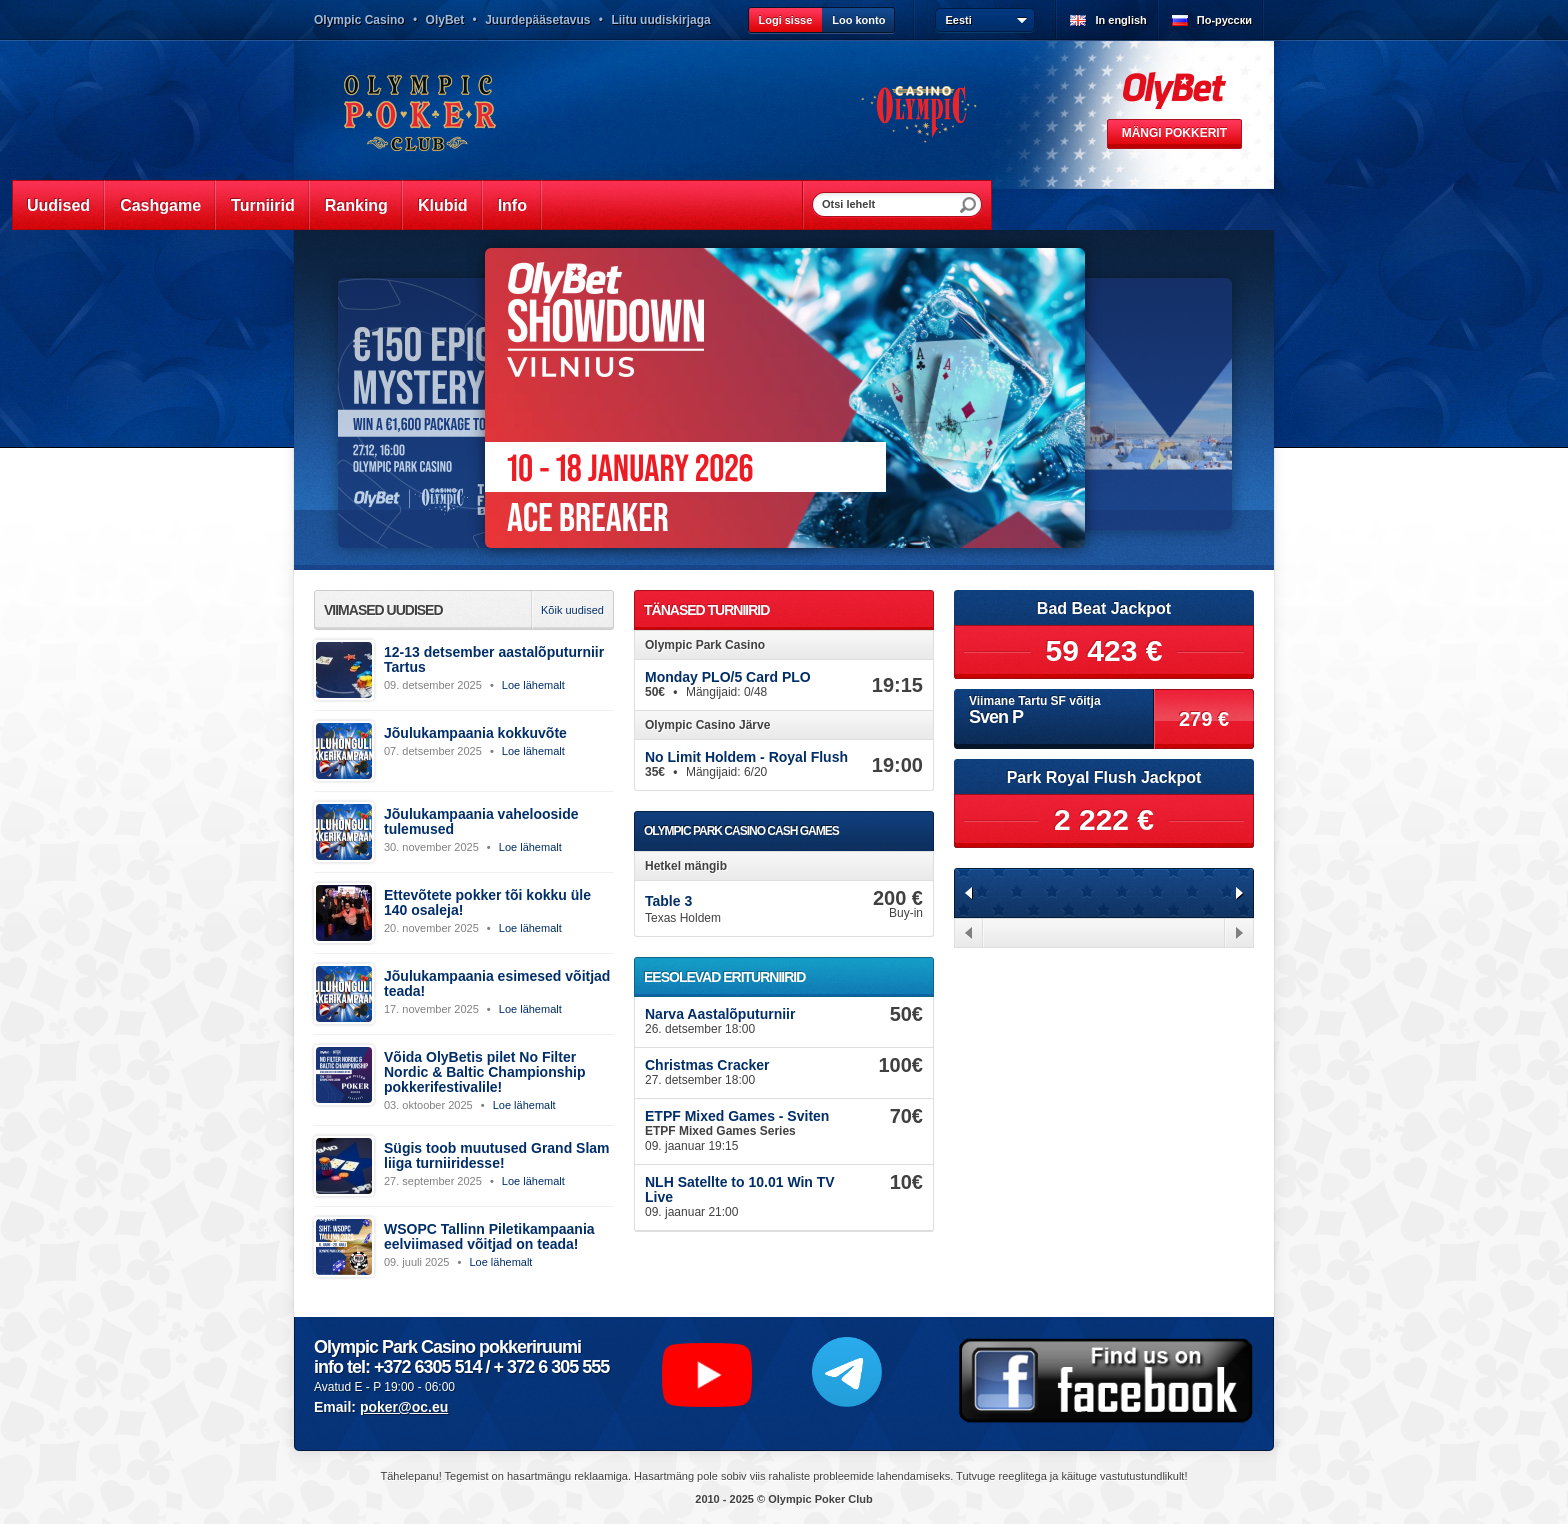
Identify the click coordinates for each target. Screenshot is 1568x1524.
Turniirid (263, 205)
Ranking (356, 205)
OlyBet (445, 20)
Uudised (58, 205)
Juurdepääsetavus (537, 20)
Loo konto (858, 20)
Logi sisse (785, 20)
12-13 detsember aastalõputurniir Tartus (494, 659)
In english (1120, 20)
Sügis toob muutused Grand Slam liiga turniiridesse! (497, 1155)
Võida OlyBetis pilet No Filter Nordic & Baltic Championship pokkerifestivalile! (484, 1072)
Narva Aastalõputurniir (720, 1014)
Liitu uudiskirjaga (660, 20)
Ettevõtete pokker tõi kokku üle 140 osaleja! (487, 902)
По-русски (1224, 20)
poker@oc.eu (404, 1407)
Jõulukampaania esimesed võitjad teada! (497, 983)
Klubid (443, 205)
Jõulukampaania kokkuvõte (475, 733)
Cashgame (160, 205)
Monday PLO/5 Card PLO (728, 677)
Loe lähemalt (533, 685)
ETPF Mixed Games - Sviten (737, 1116)
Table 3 (668, 901)
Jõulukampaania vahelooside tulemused (481, 821)
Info (512, 205)
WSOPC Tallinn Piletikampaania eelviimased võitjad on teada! (489, 1236)
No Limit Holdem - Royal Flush (746, 757)
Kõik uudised (572, 610)
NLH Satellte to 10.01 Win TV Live (740, 1189)
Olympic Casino (359, 20)
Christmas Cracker (707, 1065)
